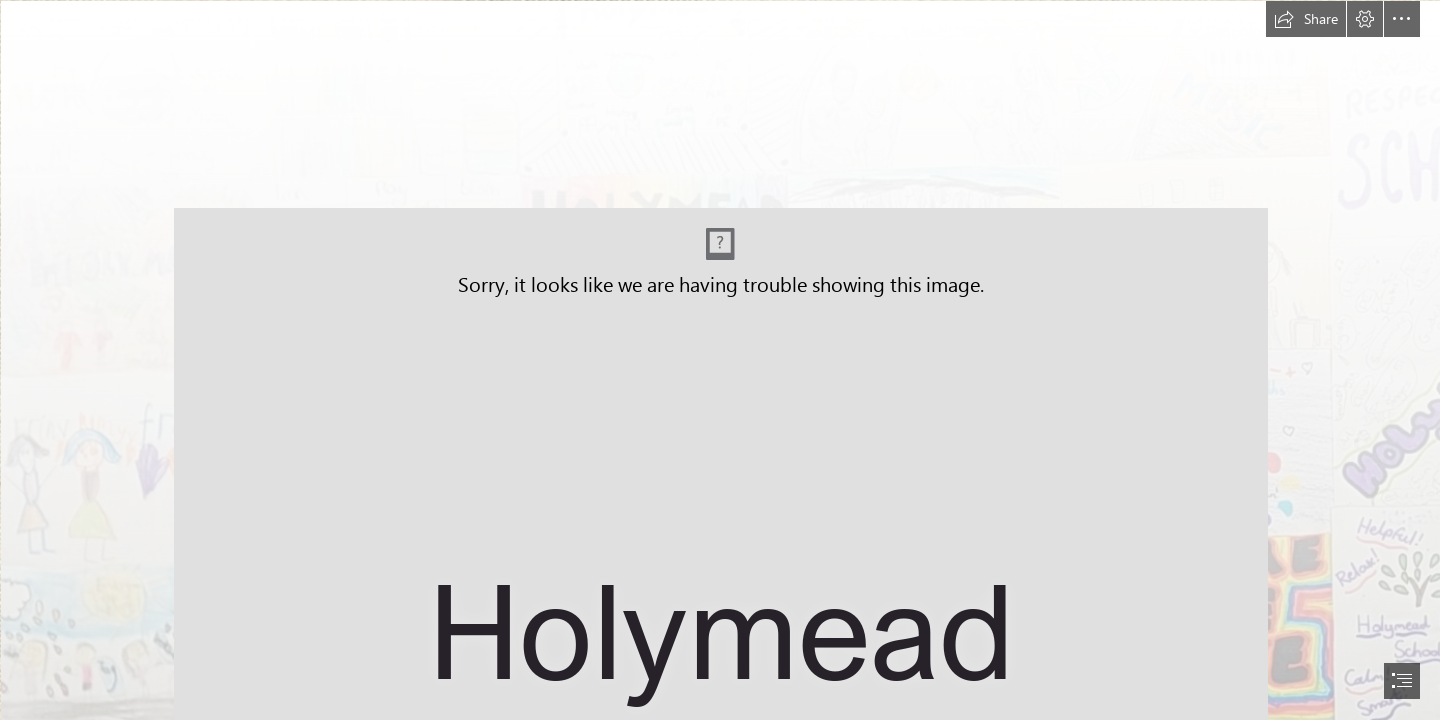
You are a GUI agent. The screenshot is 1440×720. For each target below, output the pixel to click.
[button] (1306, 19)
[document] (720, 360)
